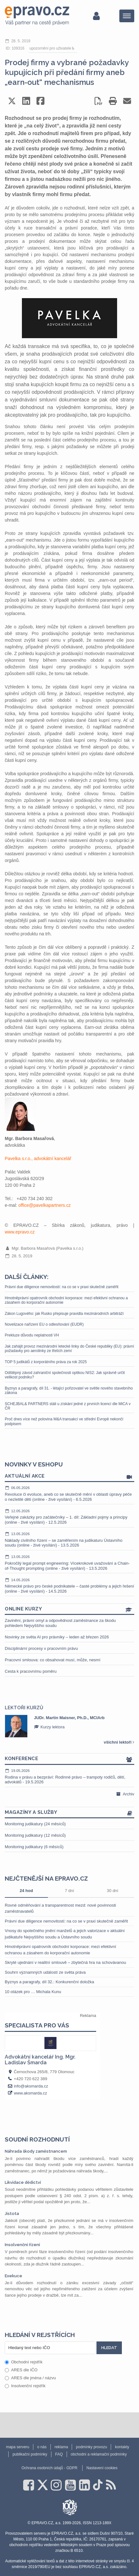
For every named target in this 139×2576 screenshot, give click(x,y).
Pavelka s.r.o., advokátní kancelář (38, 1158)
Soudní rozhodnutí (37, 2139)
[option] (69, 1726)
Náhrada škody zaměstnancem (36, 2151)
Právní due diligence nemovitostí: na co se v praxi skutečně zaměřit (61, 1287)
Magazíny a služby (69, 1812)
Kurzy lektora (49, 1727)
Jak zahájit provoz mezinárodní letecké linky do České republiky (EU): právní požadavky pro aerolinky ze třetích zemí (69, 1348)
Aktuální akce (69, 1476)
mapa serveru (17, 2447)
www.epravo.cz (20, 1231)
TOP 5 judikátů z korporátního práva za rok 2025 (46, 1362)
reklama (61, 2447)
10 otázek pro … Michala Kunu (33, 1991)
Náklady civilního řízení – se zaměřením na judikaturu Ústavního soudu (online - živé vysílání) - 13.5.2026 (69, 1539)
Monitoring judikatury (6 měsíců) (34, 1846)
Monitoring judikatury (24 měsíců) (35, 1823)
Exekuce (13, 2275)
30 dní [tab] (112, 1890)
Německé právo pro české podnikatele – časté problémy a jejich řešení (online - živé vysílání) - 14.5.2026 (69, 1585)
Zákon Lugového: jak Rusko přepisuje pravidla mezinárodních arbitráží (64, 1313)
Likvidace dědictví (23, 2182)
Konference (69, 1759)
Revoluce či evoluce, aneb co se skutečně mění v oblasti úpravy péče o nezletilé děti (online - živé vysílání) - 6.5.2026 (69, 1493)
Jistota (12, 2213)
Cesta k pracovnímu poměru (30, 1671)
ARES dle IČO (21, 2370)
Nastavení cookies (101, 2468)
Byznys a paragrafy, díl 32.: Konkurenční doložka (49, 1981)
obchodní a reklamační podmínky (99, 2454)
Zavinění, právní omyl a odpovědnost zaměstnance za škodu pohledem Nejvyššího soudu (60, 1623)
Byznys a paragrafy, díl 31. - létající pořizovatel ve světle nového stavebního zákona (69, 1390)
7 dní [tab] (69, 1890)
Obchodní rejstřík (24, 2362)
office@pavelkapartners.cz (44, 1205)
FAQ (59, 2454)
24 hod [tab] (26, 1890)
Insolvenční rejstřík (25, 2385)
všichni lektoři (119, 1742)
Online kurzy (69, 1609)
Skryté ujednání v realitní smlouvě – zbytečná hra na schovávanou (65, 1962)
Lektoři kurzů (24, 1708)
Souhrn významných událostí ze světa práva (45, 1972)
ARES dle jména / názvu (30, 2377)
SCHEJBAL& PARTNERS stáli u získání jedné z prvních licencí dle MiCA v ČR (67, 1406)
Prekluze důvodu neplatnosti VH (32, 1335)
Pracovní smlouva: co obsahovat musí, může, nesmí (52, 1659)
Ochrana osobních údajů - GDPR (49, 2468)
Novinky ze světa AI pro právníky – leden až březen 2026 (57, 1637)
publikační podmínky (29, 2454)
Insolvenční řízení (22, 2244)
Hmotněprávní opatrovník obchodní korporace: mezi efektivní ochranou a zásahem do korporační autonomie (66, 1300)
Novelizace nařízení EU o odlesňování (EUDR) (44, 1324)
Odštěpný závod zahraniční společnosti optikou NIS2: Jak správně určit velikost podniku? (65, 1374)
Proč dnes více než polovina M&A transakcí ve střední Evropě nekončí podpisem (64, 1421)
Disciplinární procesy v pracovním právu (41, 1648)
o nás (41, 2447)
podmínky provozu (91, 2447)
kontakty (122, 2447)
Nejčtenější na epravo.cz (46, 1878)
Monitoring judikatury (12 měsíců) (35, 1835)
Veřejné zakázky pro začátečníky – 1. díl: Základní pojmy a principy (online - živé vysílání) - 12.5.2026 (69, 1516)
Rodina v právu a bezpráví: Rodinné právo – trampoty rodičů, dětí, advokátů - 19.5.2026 (69, 1776)
